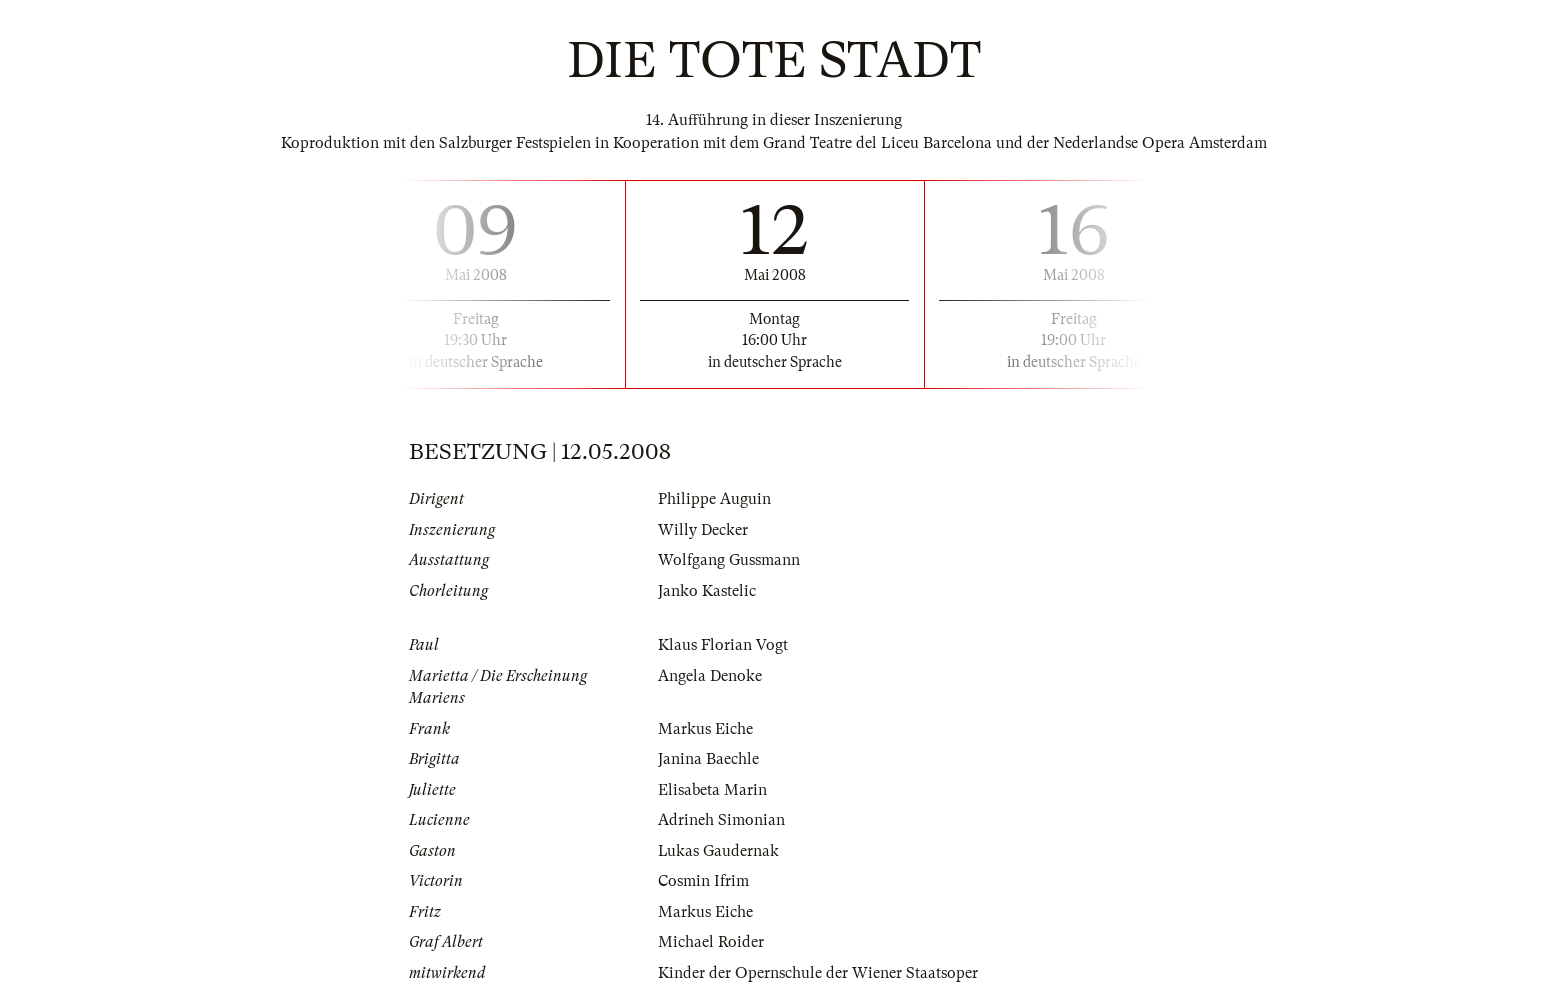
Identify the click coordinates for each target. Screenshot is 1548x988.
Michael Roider (711, 942)
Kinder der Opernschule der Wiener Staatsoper (818, 973)
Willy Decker (703, 530)
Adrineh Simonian (721, 820)
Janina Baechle (708, 759)
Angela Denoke (710, 676)
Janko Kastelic (707, 591)
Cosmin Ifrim (703, 881)
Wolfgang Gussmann (729, 560)
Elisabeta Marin (712, 790)
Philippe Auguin (714, 499)
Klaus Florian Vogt (723, 645)
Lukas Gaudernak (719, 851)
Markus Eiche (705, 729)
